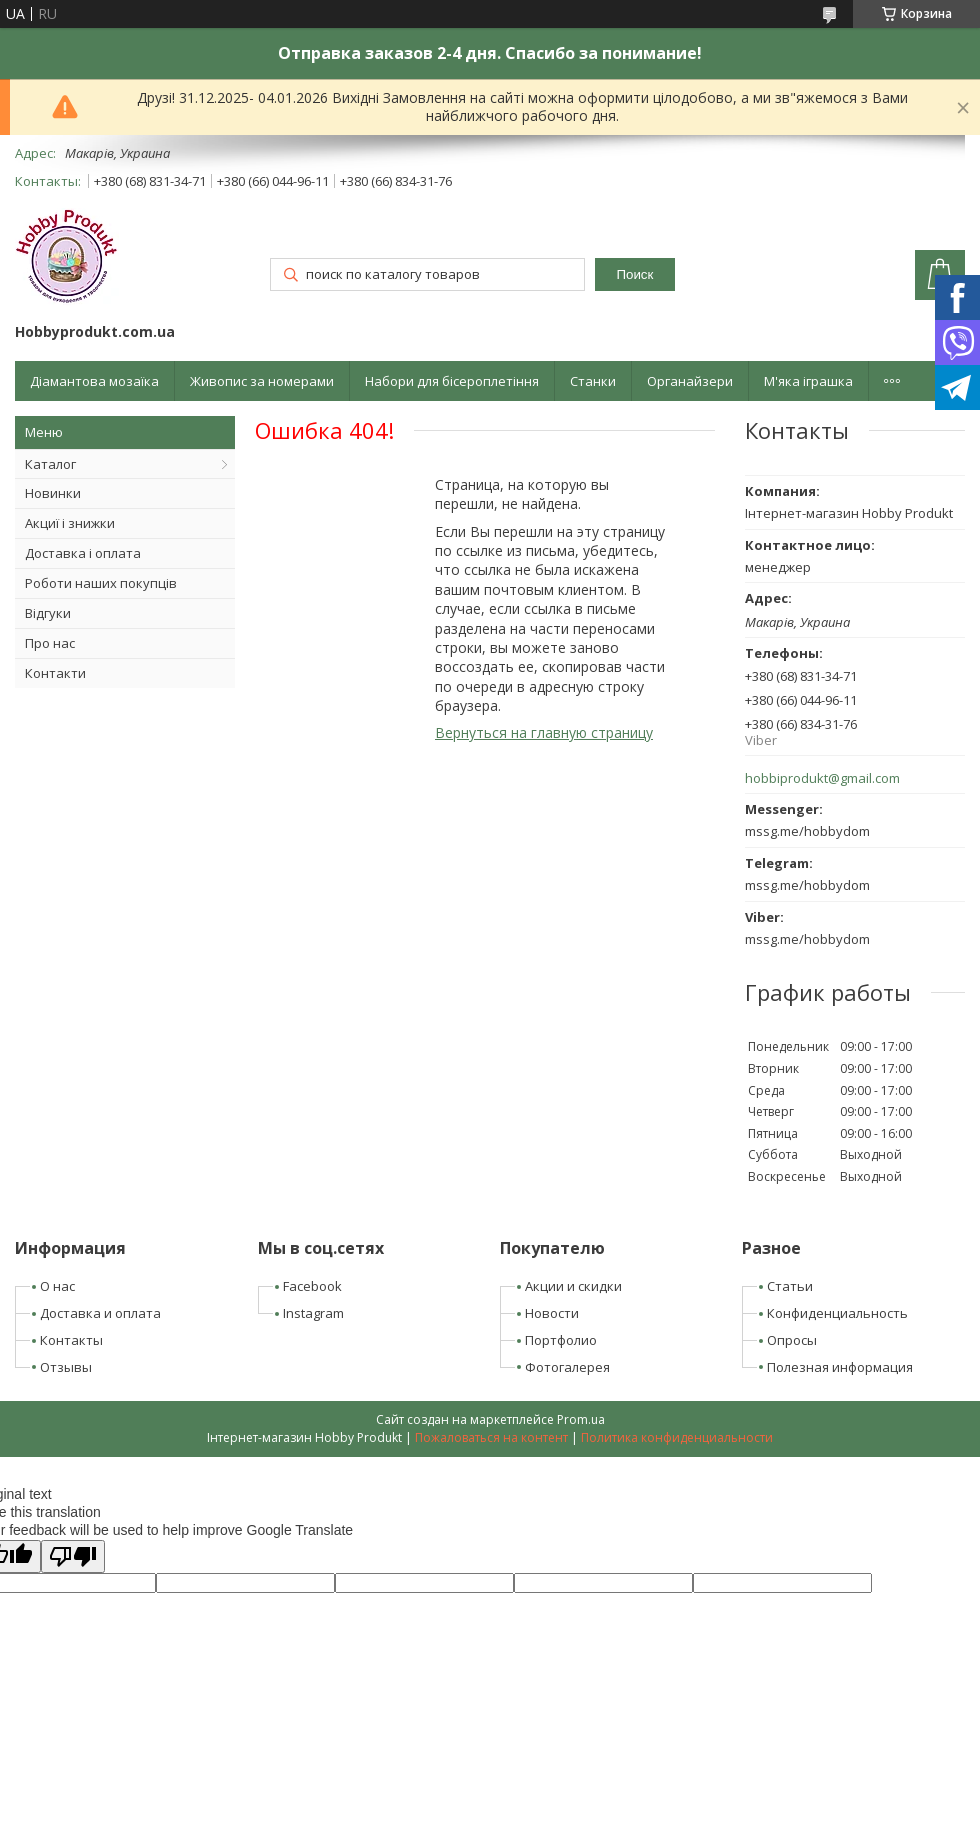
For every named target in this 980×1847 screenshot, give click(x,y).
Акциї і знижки (70, 523)
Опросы (792, 1340)
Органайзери (690, 381)
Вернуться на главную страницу (544, 732)
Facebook (312, 1286)
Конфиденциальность (837, 1313)
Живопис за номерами (262, 381)
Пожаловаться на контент (491, 1437)
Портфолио (561, 1340)
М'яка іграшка (808, 381)
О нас (57, 1286)
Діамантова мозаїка (94, 381)
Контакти (55, 673)
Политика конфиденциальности (677, 1437)
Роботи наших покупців (101, 583)
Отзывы (66, 1367)
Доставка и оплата (100, 1313)
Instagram (313, 1313)
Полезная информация (840, 1367)
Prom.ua (581, 1419)
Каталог (50, 464)
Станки (593, 381)
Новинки (53, 493)
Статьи (790, 1286)
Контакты (71, 1340)
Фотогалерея (567, 1367)
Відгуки (48, 613)
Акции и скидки (573, 1286)
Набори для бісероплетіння (452, 381)
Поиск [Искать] (634, 274)
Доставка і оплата (83, 553)
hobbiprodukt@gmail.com (822, 778)
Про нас (50, 643)
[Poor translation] (73, 1556)
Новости (552, 1313)
